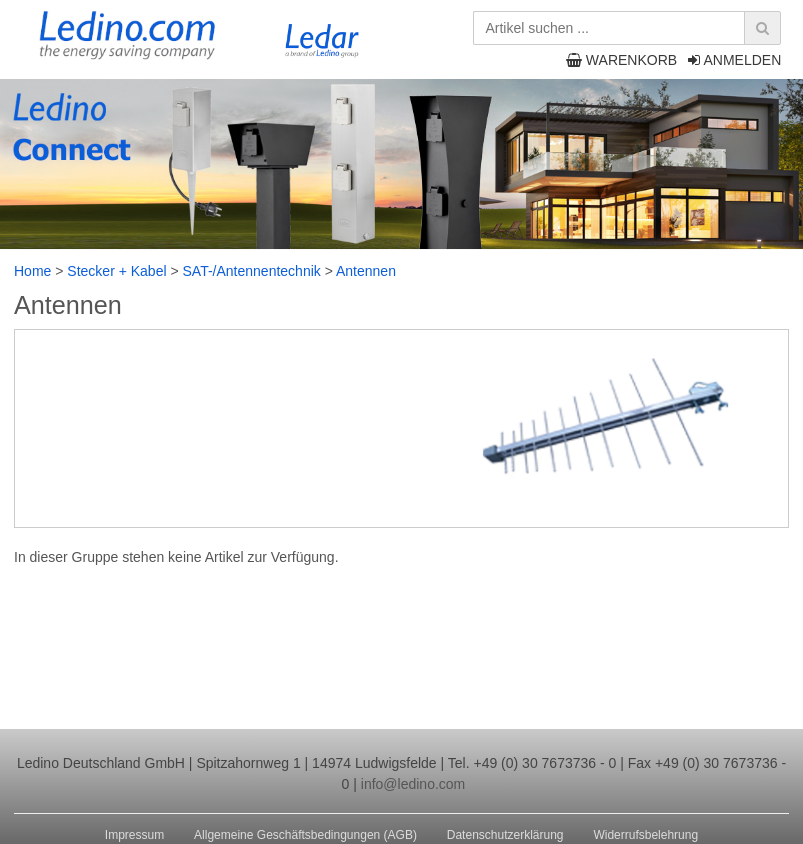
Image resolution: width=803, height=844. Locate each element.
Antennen (366, 271)
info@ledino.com (413, 784)
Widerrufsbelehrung (645, 835)
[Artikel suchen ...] (624, 28)
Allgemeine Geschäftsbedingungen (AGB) (305, 835)
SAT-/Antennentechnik (252, 271)
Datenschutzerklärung (505, 835)
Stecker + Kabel (116, 271)
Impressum (134, 835)
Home (32, 271)
